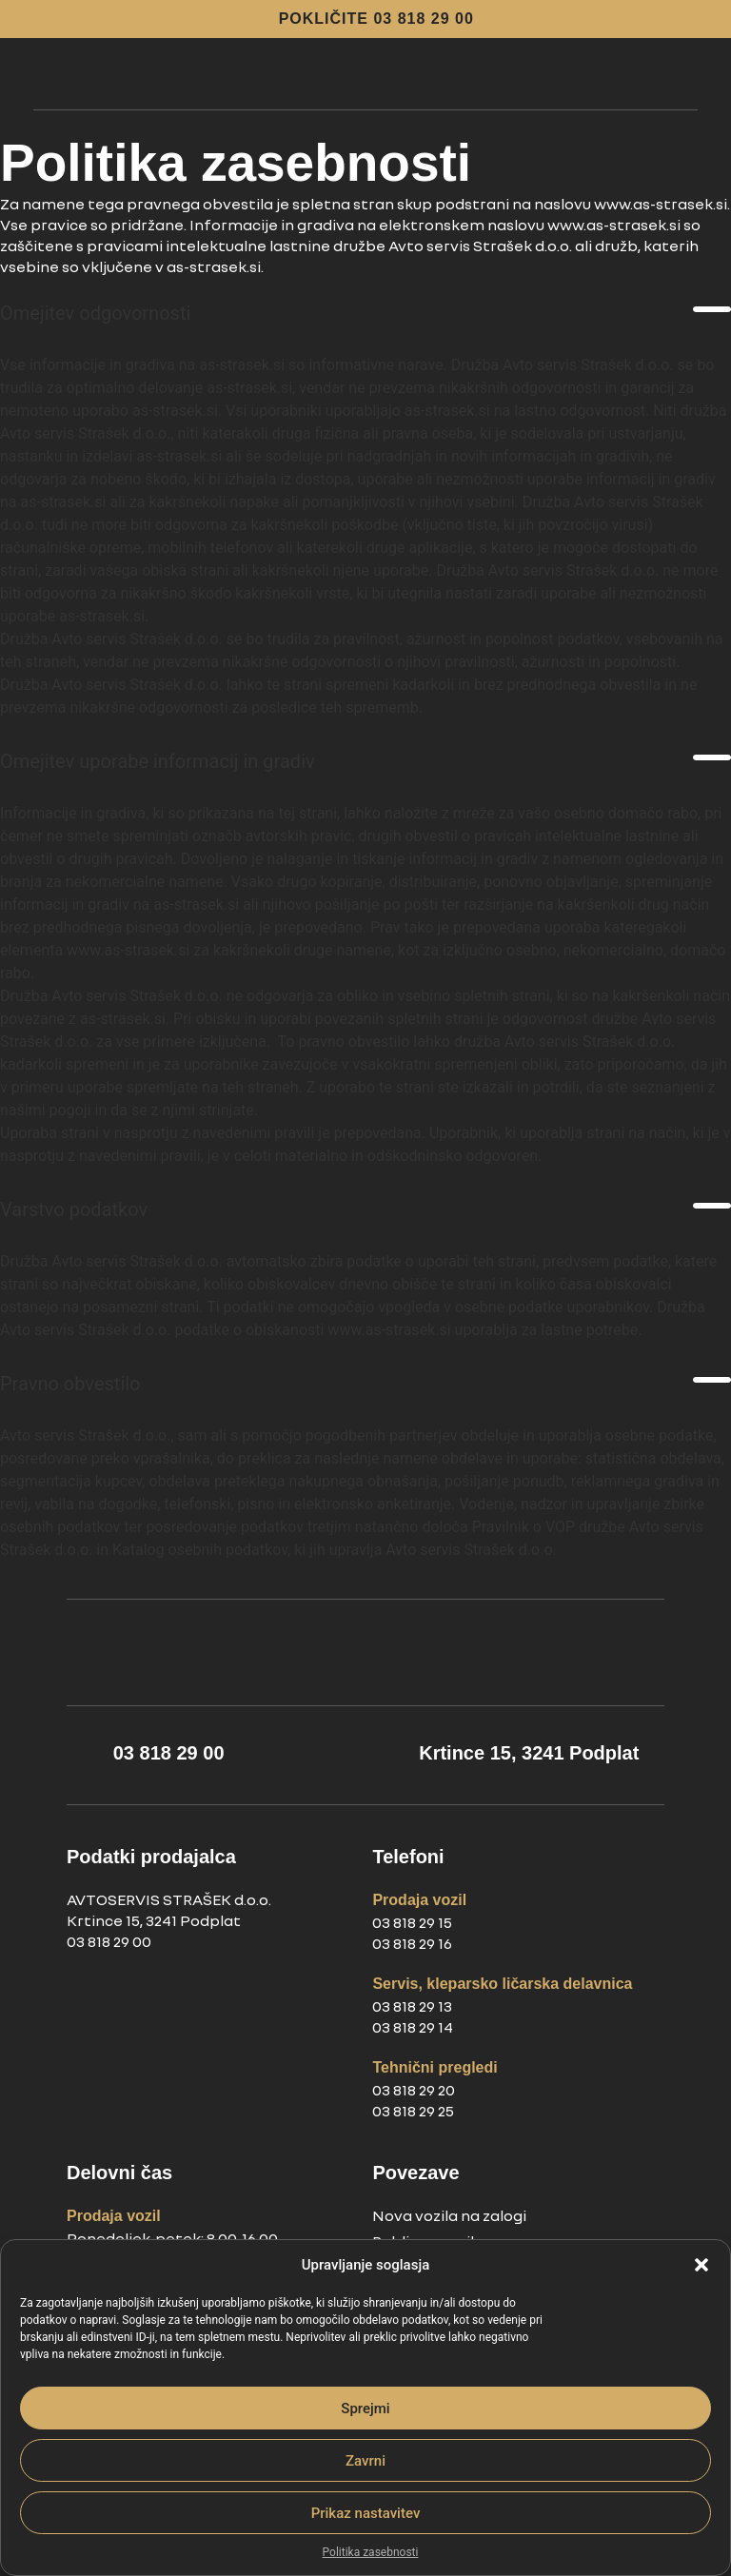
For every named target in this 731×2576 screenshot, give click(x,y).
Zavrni (365, 2460)
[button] (701, 2264)
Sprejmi (365, 2408)
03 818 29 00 (109, 1941)
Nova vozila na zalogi (449, 2215)
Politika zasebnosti (371, 2552)
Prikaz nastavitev (366, 2513)
